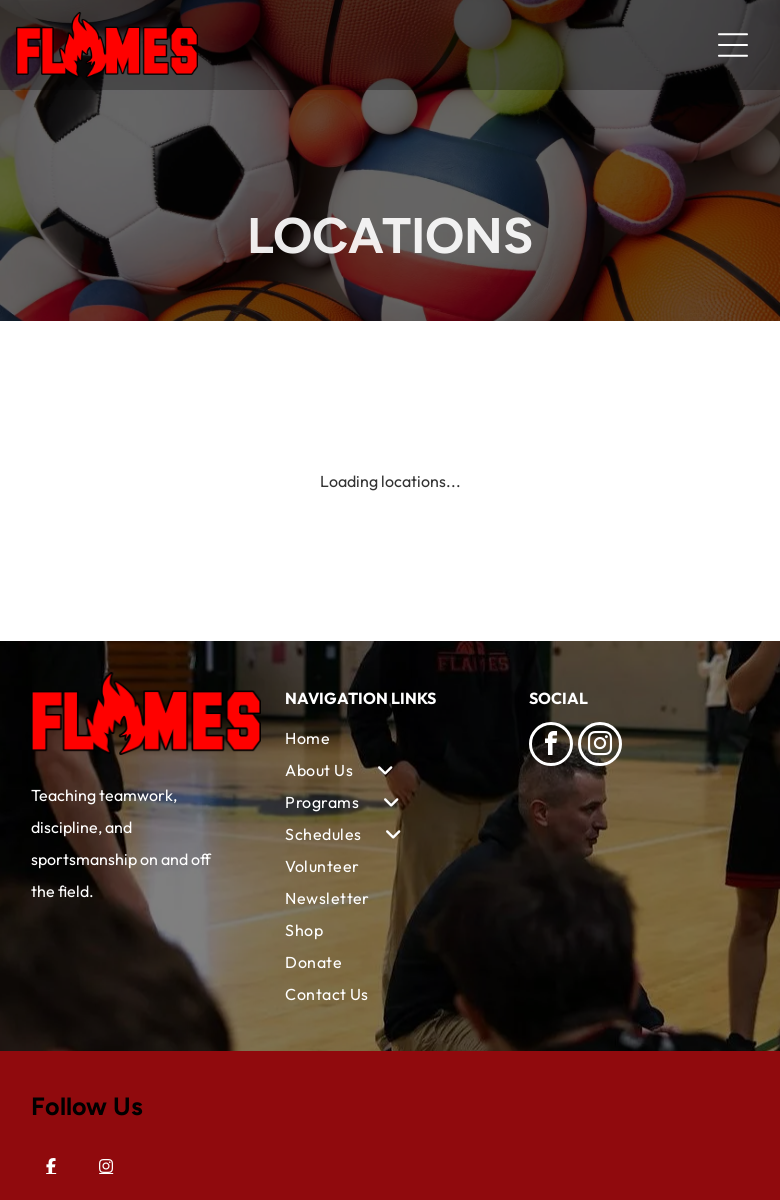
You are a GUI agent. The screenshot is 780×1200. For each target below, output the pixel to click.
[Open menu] (733, 45)
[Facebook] (51, 1166)
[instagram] (600, 746)
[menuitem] (390, 738)
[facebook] (551, 746)
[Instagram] (106, 1166)
